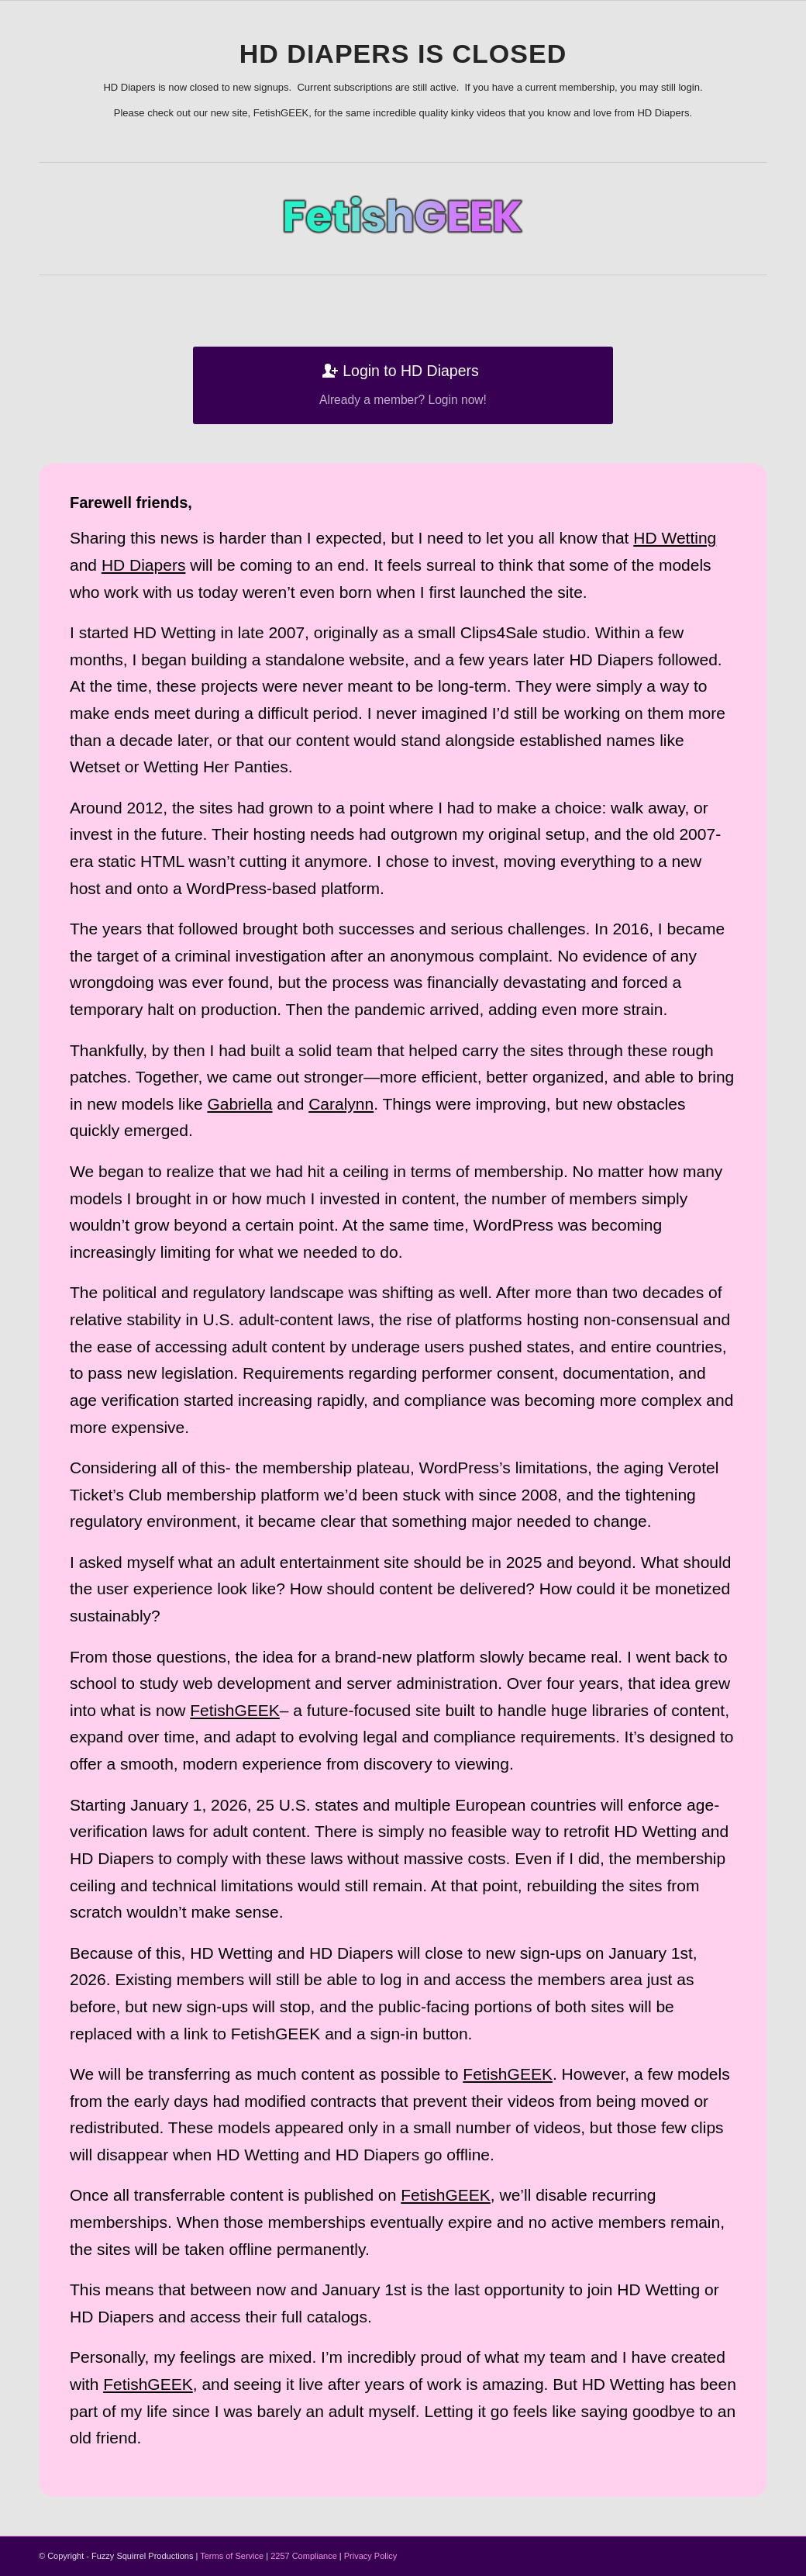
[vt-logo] (403, 214)
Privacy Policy (370, 2555)
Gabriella (239, 1104)
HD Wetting (674, 538)
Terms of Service (232, 2555)
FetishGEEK (235, 1710)
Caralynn (341, 1104)
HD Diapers (144, 565)
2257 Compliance (303, 2555)
